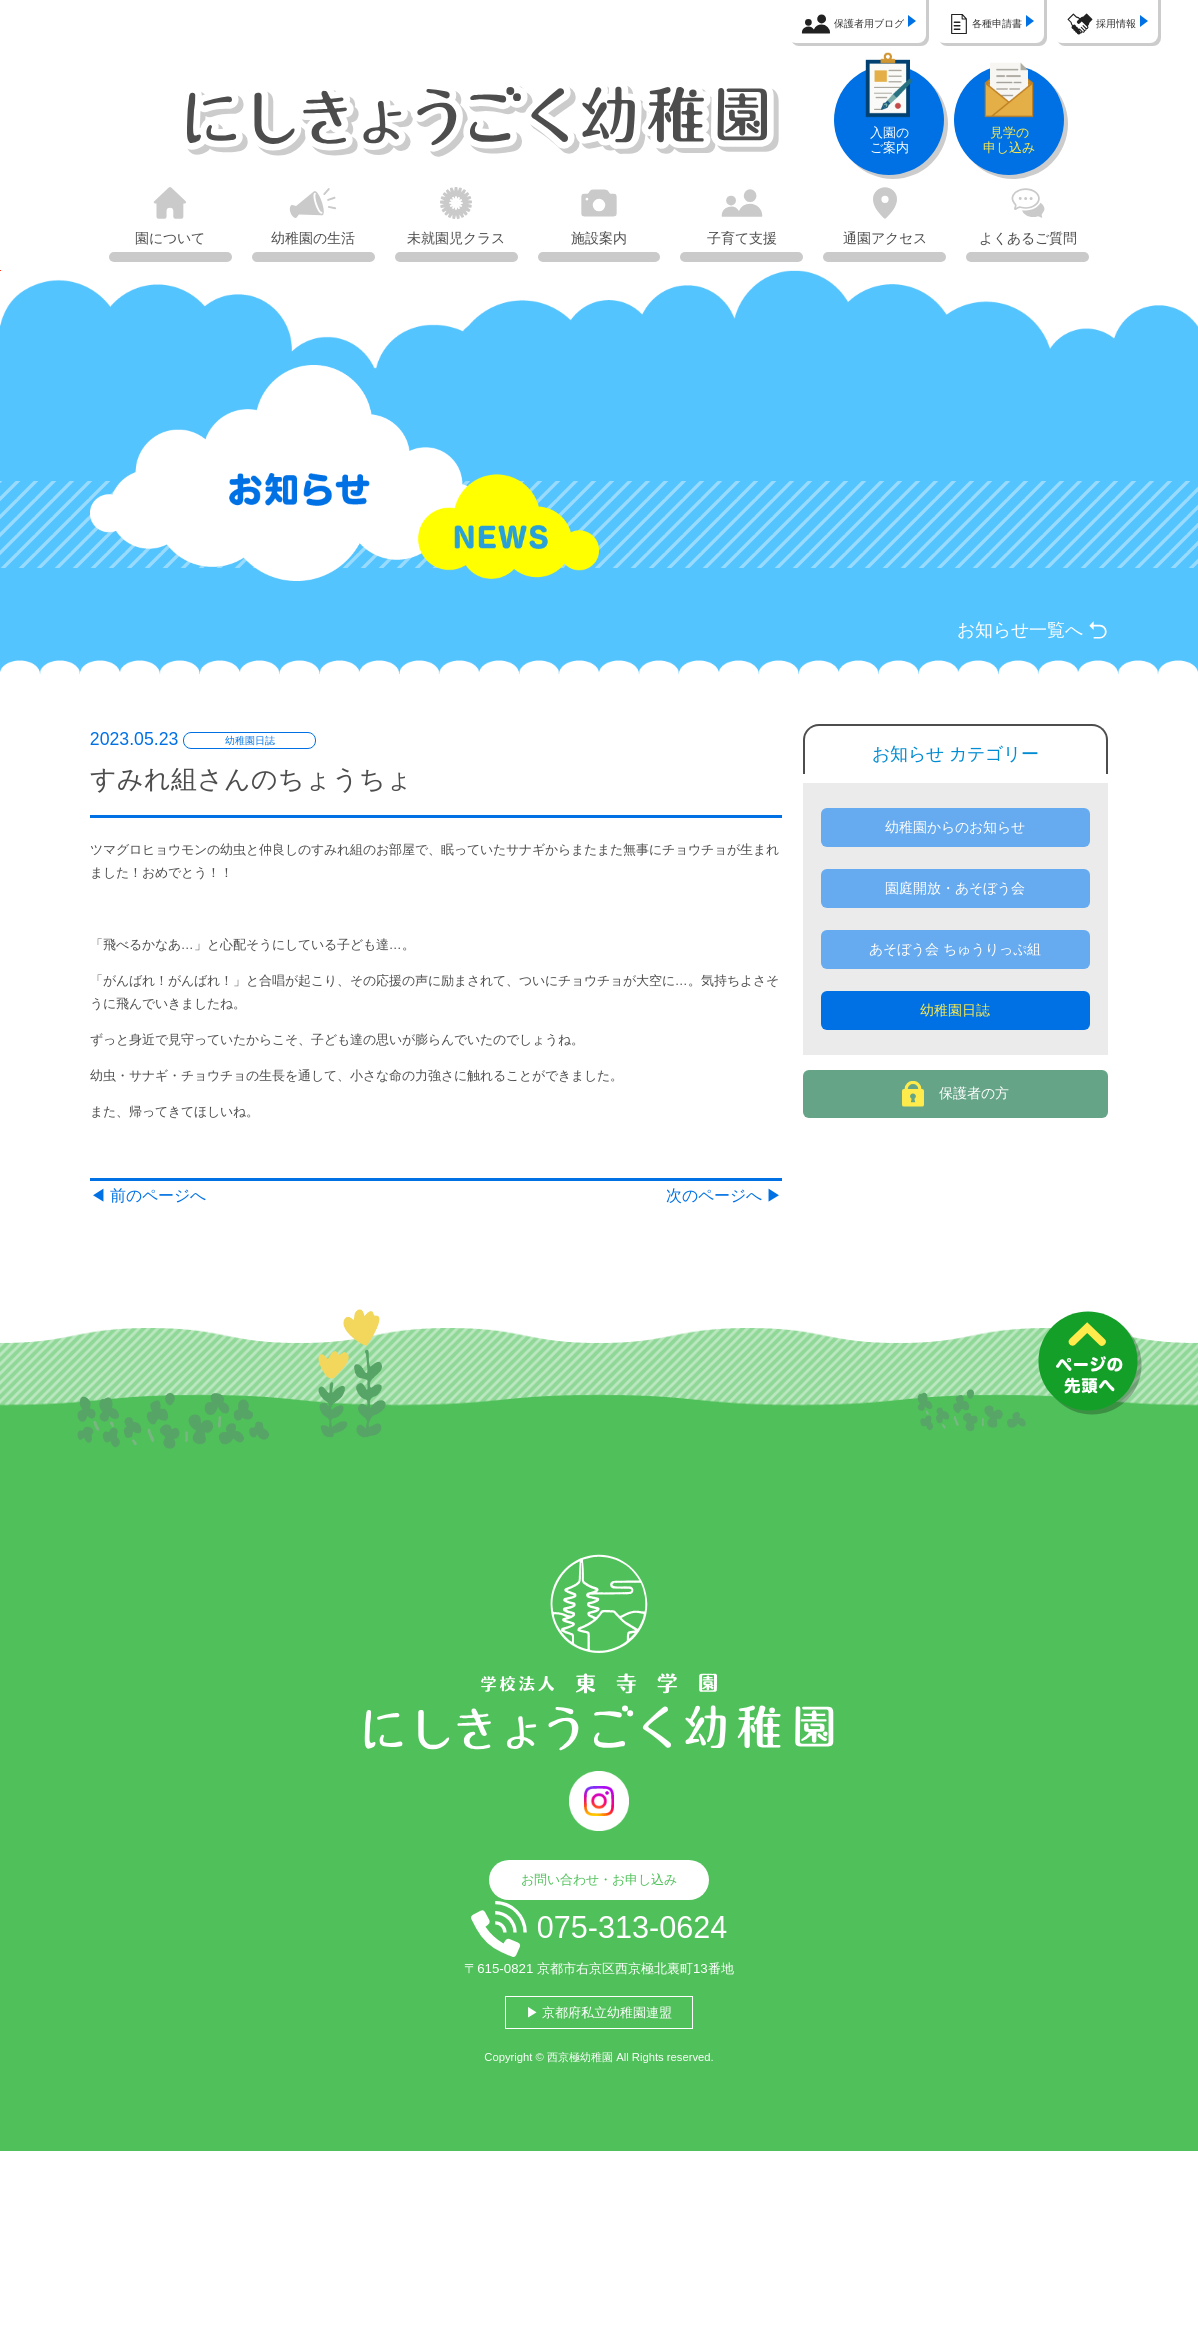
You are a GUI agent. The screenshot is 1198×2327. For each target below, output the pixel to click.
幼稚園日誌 (955, 1095)
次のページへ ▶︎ (710, 1326)
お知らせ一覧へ (1016, 637)
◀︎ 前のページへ (163, 1326)
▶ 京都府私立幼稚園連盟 (599, 2171)
